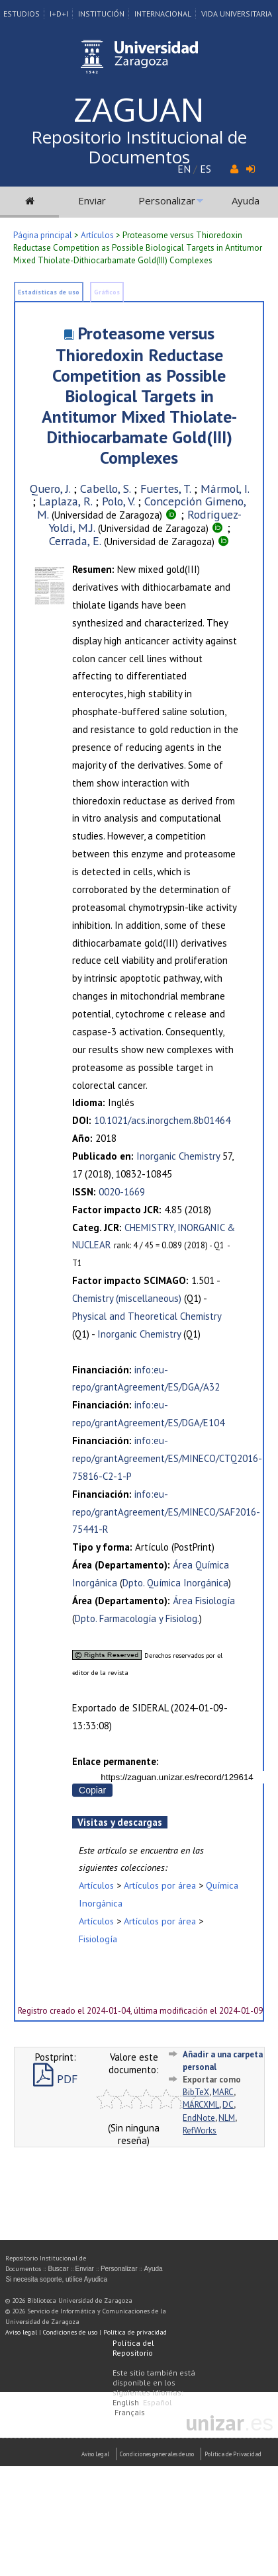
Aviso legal (21, 2332)
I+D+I (59, 14)
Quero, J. (50, 488)
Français (130, 2412)
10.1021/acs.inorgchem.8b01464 (162, 1120)
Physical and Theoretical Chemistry (146, 1316)
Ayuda (245, 200)
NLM (226, 2118)
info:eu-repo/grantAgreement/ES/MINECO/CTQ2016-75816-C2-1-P (167, 1458)
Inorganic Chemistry (178, 1156)
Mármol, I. (225, 488)
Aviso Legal (95, 2454)
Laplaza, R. (65, 501)
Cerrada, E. (75, 540)
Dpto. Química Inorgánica (175, 1582)
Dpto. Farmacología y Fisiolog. (137, 1618)
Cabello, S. (105, 488)
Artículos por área (160, 1885)
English (126, 2402)
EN (184, 168)
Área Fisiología (204, 1600)
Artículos (97, 235)
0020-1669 (122, 1191)
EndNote (199, 2118)
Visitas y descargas (119, 1822)
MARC (223, 2092)
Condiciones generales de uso (157, 2454)
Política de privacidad (135, 2332)
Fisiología (98, 1938)
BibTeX (196, 2092)
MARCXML (201, 2104)
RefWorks (199, 2130)
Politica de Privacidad (233, 2454)
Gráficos (107, 292)
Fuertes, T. (165, 488)
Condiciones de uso (70, 2332)
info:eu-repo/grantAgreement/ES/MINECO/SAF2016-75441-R (166, 1512)
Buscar (58, 2268)
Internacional (162, 14)
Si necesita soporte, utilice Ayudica (56, 2279)
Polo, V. (118, 501)
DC (228, 2104)
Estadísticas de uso (48, 292)
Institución (101, 14)
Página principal (42, 235)
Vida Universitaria (236, 14)
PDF (55, 2078)
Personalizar (166, 200)
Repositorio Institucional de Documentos (139, 147)
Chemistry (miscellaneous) (126, 1298)
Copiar (92, 1790)
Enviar (92, 200)
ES (205, 168)
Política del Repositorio (133, 2348)
